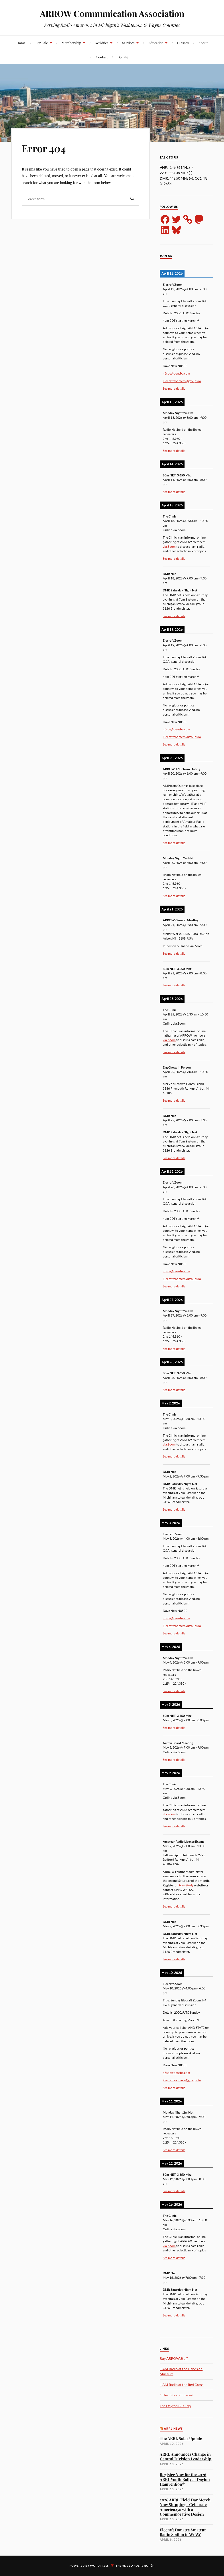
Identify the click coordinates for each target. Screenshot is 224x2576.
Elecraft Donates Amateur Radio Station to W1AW (183, 2532)
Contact (102, 57)
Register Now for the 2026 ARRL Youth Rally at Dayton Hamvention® (185, 2479)
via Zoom (169, 546)
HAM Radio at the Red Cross (181, 2384)
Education (155, 42)
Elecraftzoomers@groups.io (182, 381)
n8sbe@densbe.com (176, 373)
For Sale (41, 42)
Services (128, 42)
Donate (122, 57)
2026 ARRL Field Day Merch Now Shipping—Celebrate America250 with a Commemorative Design (185, 2506)
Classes (183, 42)
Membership (71, 42)
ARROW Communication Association (112, 13)
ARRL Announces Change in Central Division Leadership (185, 2456)
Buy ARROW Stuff (174, 2358)
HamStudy (186, 1885)
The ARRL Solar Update (181, 2438)
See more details (174, 388)
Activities (101, 42)
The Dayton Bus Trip (175, 2405)
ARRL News (173, 2428)
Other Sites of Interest (177, 2395)
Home (21, 42)
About (203, 42)
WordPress (99, 2565)
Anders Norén (143, 2565)
